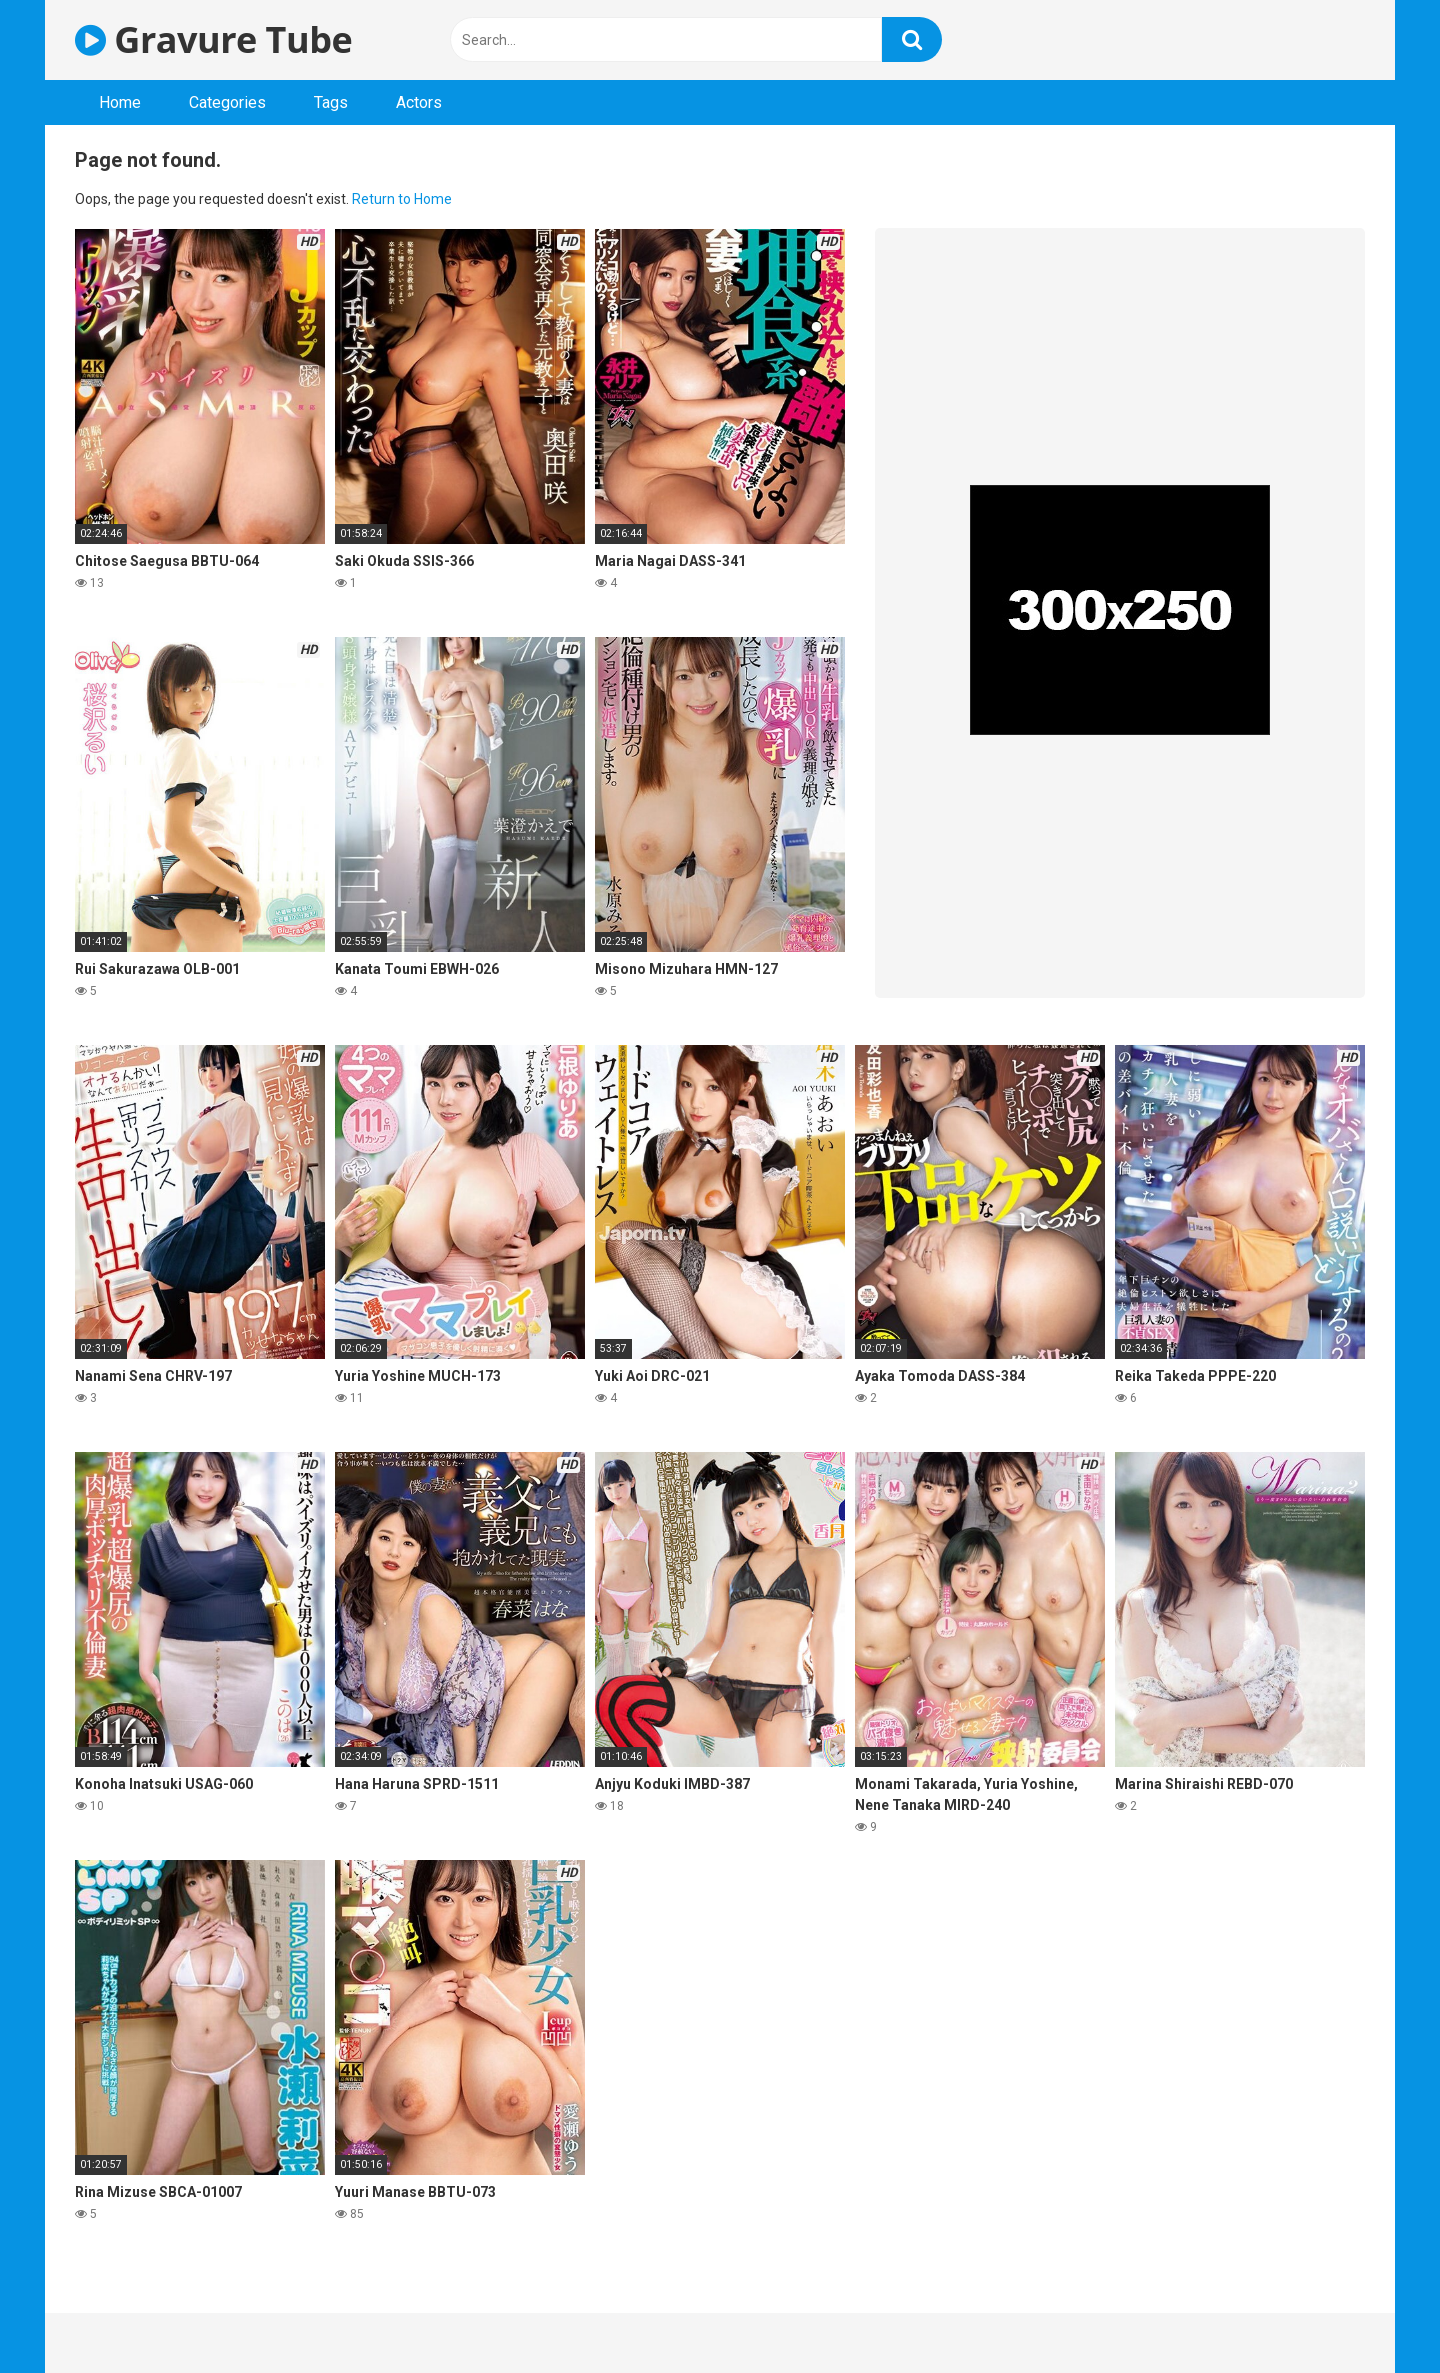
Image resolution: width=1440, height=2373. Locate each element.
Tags (331, 102)
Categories (227, 102)
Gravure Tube (213, 39)
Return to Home (402, 199)
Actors (419, 102)
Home (120, 102)
